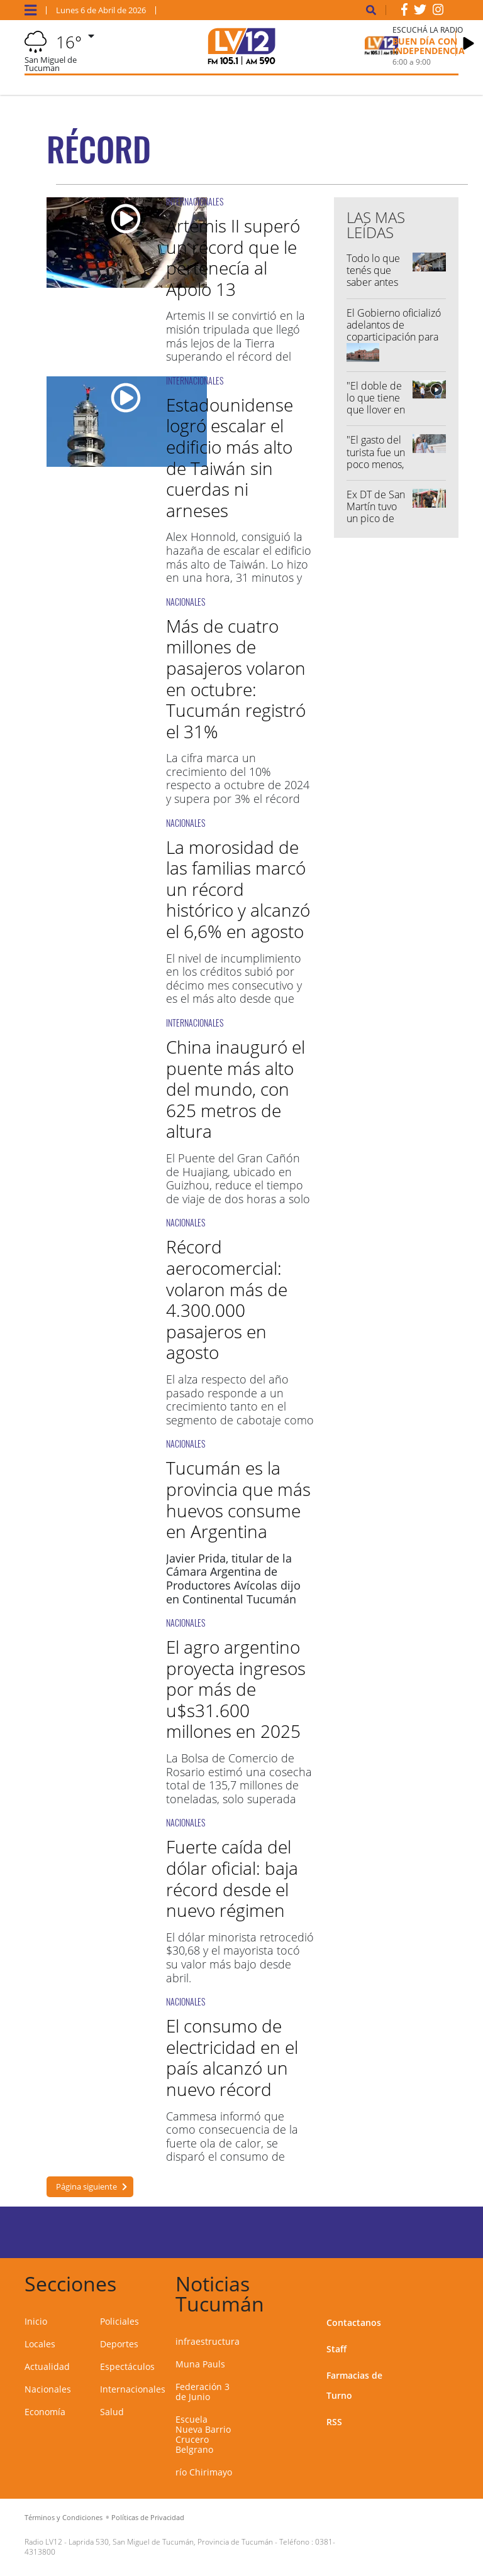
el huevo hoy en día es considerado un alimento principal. (235, 1599)
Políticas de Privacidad (147, 2517)
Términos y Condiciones (64, 2517)
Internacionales (132, 2389)
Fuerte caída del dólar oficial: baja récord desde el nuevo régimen (232, 1878)
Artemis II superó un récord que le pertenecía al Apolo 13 (233, 257)
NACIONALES (185, 601)
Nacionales (48, 2389)
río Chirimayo (203, 2472)
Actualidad (47, 2366)
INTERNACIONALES (194, 201)
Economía (45, 2412)
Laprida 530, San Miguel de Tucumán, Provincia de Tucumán (171, 2541)
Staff (336, 2349)
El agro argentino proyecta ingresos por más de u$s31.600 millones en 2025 (236, 1689)
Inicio (36, 2321)
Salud (112, 2412)
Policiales (119, 2321)
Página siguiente (86, 2186)
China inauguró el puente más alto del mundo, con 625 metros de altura (235, 1089)
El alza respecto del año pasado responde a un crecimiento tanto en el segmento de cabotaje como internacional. (240, 1406)
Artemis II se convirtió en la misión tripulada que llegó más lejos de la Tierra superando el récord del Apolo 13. (235, 342)
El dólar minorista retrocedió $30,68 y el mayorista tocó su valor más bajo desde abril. (240, 1957)
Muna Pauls (200, 2364)
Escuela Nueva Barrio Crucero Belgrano (203, 2434)
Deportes (119, 2344)
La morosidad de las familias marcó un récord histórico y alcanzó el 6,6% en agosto (238, 889)
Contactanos (353, 2322)
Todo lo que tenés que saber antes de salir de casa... (373, 282)
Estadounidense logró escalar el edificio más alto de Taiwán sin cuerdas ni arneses (229, 457)
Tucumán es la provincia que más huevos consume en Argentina (238, 1499)
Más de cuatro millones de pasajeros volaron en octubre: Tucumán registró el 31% (236, 678)
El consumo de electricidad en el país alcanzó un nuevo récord (232, 2057)
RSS (334, 2422)
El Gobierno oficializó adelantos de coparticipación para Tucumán (394, 331)
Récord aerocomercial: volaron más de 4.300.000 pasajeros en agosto (226, 1299)
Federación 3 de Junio (202, 2392)
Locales (40, 2344)
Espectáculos (127, 2366)
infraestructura (207, 2341)
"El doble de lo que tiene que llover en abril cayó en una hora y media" (376, 416)
